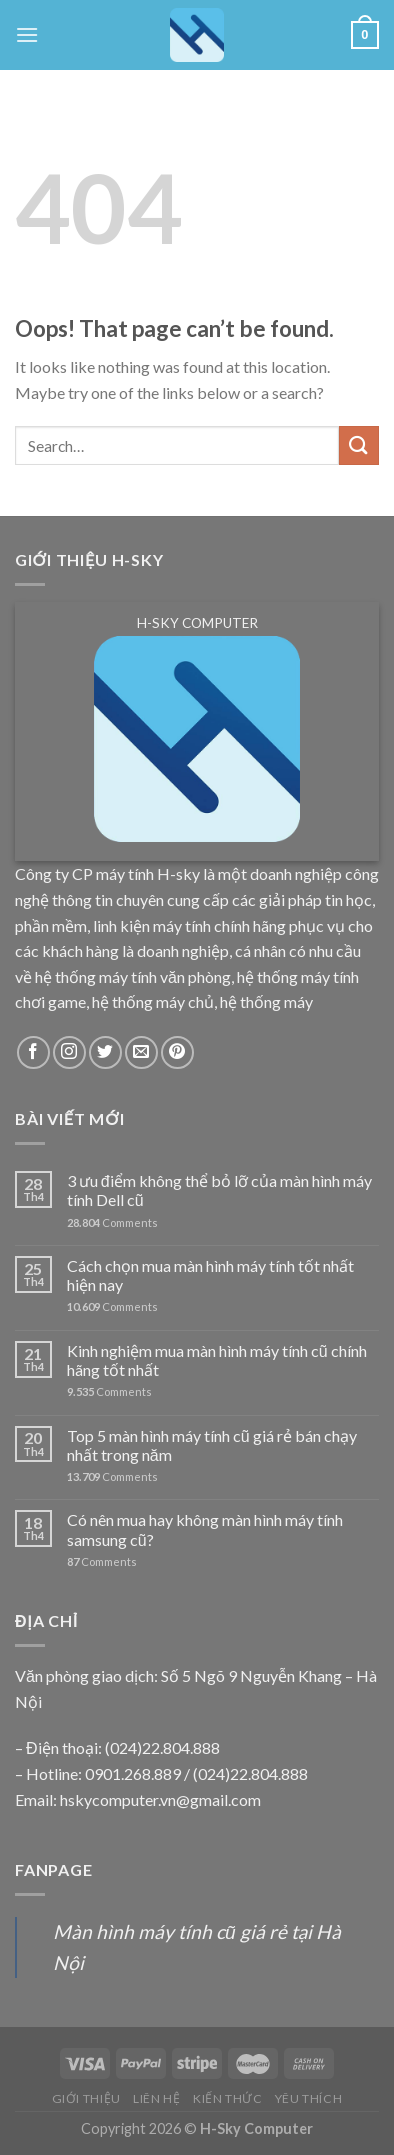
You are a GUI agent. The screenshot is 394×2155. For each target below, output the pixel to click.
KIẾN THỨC (228, 2098)
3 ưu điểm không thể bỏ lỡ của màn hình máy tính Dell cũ (219, 1190)
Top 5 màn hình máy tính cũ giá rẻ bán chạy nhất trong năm (212, 1445)
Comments (112, 1222)
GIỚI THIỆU (86, 2098)
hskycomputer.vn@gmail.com (160, 1799)
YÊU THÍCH (309, 2098)
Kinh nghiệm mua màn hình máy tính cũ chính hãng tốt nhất (217, 1360)
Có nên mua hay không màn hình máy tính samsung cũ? (205, 1529)
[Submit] (359, 445)
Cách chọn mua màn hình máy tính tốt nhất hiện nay (210, 1275)
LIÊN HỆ (156, 2098)
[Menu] (27, 34)
